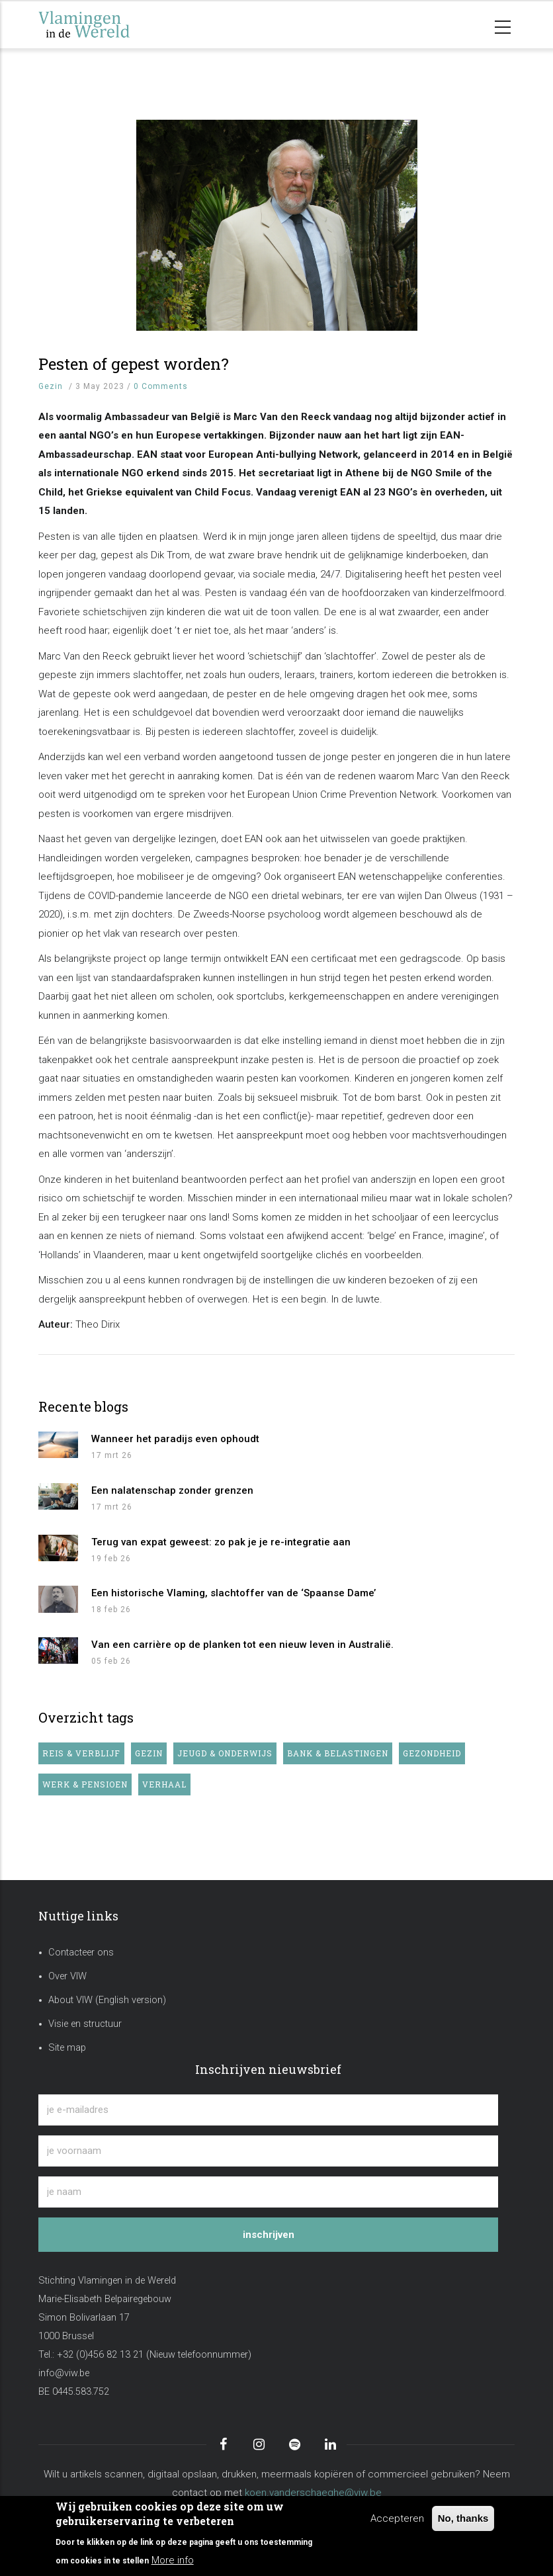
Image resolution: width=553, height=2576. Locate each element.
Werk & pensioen (85, 1784)
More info (172, 2560)
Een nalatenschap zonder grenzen (172, 1490)
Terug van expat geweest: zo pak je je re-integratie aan (221, 1542)
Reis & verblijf (81, 1753)
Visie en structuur (85, 2024)
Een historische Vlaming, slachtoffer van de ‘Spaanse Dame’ (233, 1593)
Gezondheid (432, 1753)
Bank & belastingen (337, 1753)
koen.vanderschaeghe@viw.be (313, 2493)
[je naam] (268, 2192)
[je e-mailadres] (268, 2109)
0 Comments (161, 386)
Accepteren (397, 2518)
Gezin (50, 386)
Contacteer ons (81, 1952)
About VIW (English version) (107, 2000)
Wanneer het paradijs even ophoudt (175, 1439)
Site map (67, 2047)
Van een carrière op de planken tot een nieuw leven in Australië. (242, 1645)
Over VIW (67, 1976)
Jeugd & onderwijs (225, 1753)
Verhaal (164, 1784)
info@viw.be (63, 2373)
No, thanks (463, 2518)
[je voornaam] (268, 2151)
